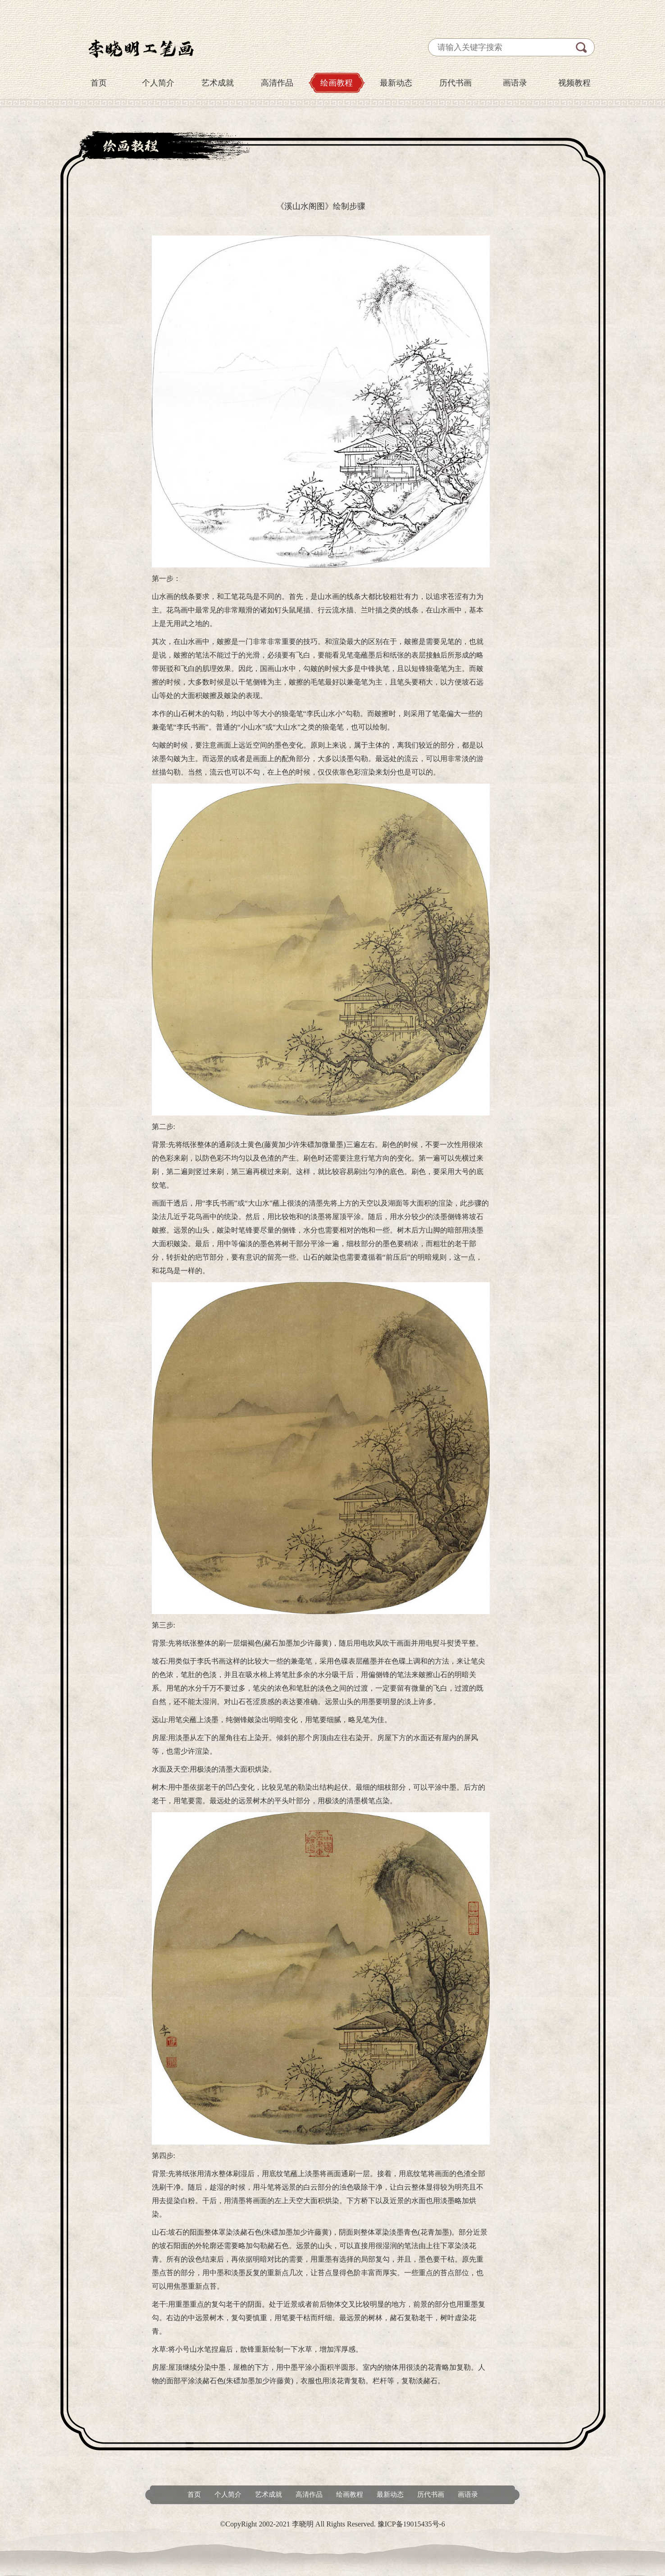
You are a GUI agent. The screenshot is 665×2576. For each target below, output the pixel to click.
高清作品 (277, 82)
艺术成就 (217, 82)
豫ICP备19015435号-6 (411, 2524)
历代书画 (455, 82)
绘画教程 (336, 82)
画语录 (515, 82)
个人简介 (158, 82)
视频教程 (574, 82)
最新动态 (396, 82)
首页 (99, 82)
